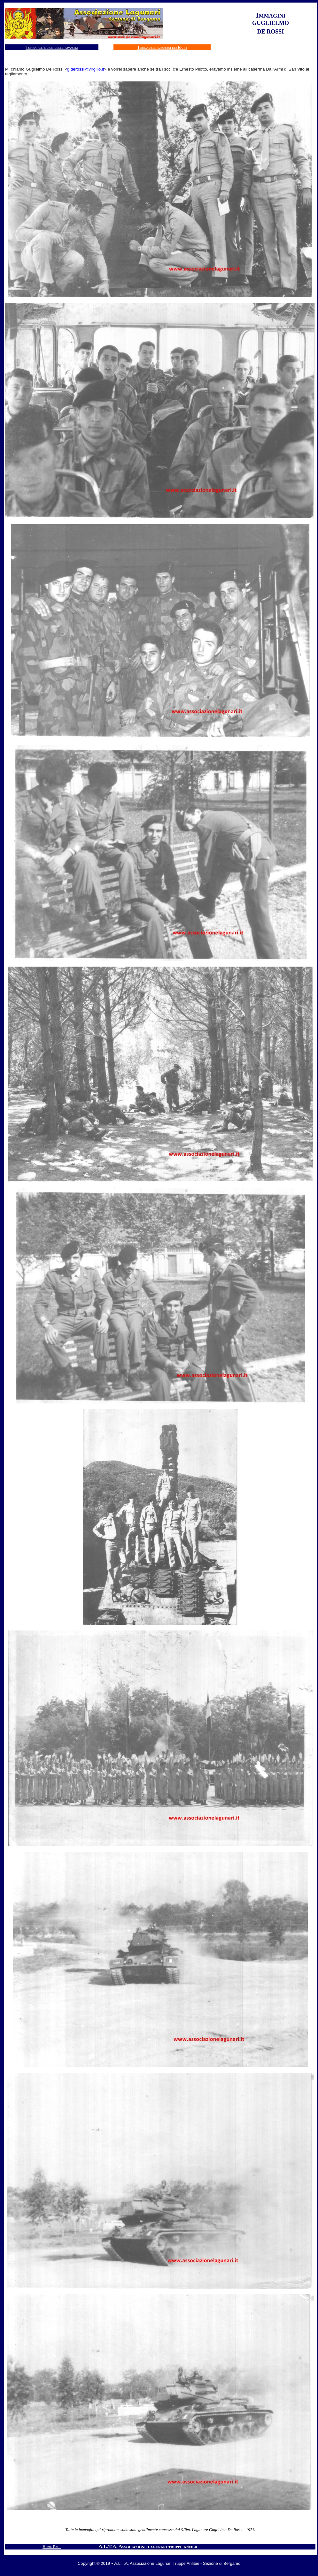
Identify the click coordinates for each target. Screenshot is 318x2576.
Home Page (52, 2546)
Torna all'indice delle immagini (52, 47)
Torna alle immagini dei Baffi (162, 47)
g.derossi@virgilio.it (85, 69)
